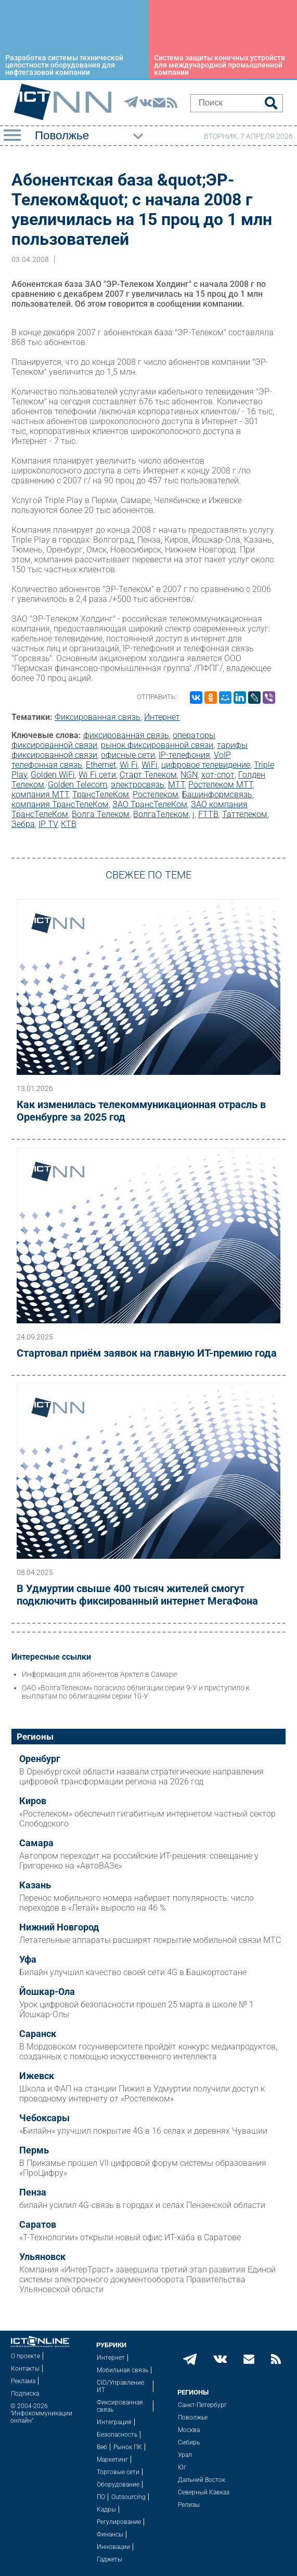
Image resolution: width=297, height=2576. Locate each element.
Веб (102, 2447)
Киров (32, 1801)
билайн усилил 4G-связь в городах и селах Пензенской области (142, 2205)
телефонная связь (46, 765)
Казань (35, 1885)
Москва (189, 2430)
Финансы (110, 2534)
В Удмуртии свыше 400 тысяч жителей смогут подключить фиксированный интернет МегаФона (137, 1594)
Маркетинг (112, 2459)
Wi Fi (129, 765)
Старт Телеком (148, 775)
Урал (185, 2455)
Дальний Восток (201, 2479)
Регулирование (119, 2522)
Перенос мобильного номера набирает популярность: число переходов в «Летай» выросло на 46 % (136, 1903)
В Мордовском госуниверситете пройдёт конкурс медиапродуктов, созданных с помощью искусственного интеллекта (148, 2051)
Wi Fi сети (97, 775)
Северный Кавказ (203, 2492)
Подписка (25, 2393)
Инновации (113, 2547)
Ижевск (36, 2076)
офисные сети (128, 755)
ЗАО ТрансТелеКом (149, 804)
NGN (189, 775)
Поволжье (193, 2417)
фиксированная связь (126, 735)
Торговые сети (118, 2472)
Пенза (32, 2192)
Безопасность (117, 2434)
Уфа (27, 1959)
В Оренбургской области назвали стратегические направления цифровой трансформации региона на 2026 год (141, 1776)
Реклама (23, 2381)
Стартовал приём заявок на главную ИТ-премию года (147, 1353)
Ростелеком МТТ (220, 785)
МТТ (176, 785)
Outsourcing (128, 2497)
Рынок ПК (127, 2447)
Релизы (189, 2504)
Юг (182, 2467)
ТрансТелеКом (100, 794)
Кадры (106, 2509)
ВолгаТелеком (161, 814)
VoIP (221, 755)
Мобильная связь (122, 2370)
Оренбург (39, 1759)
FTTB (208, 814)
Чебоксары (44, 2118)
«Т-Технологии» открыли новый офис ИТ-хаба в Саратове (130, 2237)
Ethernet (101, 765)
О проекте (25, 2356)
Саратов (37, 2224)
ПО (101, 2497)
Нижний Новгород (59, 1927)
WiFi (149, 765)
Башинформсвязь (217, 794)
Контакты (25, 2368)
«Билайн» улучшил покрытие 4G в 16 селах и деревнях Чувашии (143, 2131)
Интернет (162, 717)
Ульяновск (42, 2257)
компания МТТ (40, 794)
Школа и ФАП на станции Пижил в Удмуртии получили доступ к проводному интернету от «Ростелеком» (142, 2094)
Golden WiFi (53, 775)
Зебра (23, 824)
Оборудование (118, 2484)
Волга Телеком (101, 814)
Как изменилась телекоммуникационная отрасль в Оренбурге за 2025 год (141, 1110)
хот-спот (218, 775)
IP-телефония (184, 755)
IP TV (47, 824)
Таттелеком (244, 814)
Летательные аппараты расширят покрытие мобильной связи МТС (150, 1940)
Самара (36, 1843)
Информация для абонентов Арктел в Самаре (99, 1674)
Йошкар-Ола (47, 1992)
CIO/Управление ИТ (120, 2386)
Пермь (34, 2150)
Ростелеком (155, 794)
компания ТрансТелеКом (60, 804)
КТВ (68, 824)
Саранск (37, 2034)
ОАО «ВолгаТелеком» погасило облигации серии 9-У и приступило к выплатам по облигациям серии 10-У (136, 1692)
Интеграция (114, 2422)
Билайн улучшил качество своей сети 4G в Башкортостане (133, 1972)
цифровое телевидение (205, 765)
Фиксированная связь (97, 717)
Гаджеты (109, 2559)
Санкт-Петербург (202, 2405)
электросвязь (137, 785)
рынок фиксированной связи (157, 745)
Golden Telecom (77, 785)
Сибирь (189, 2442)
